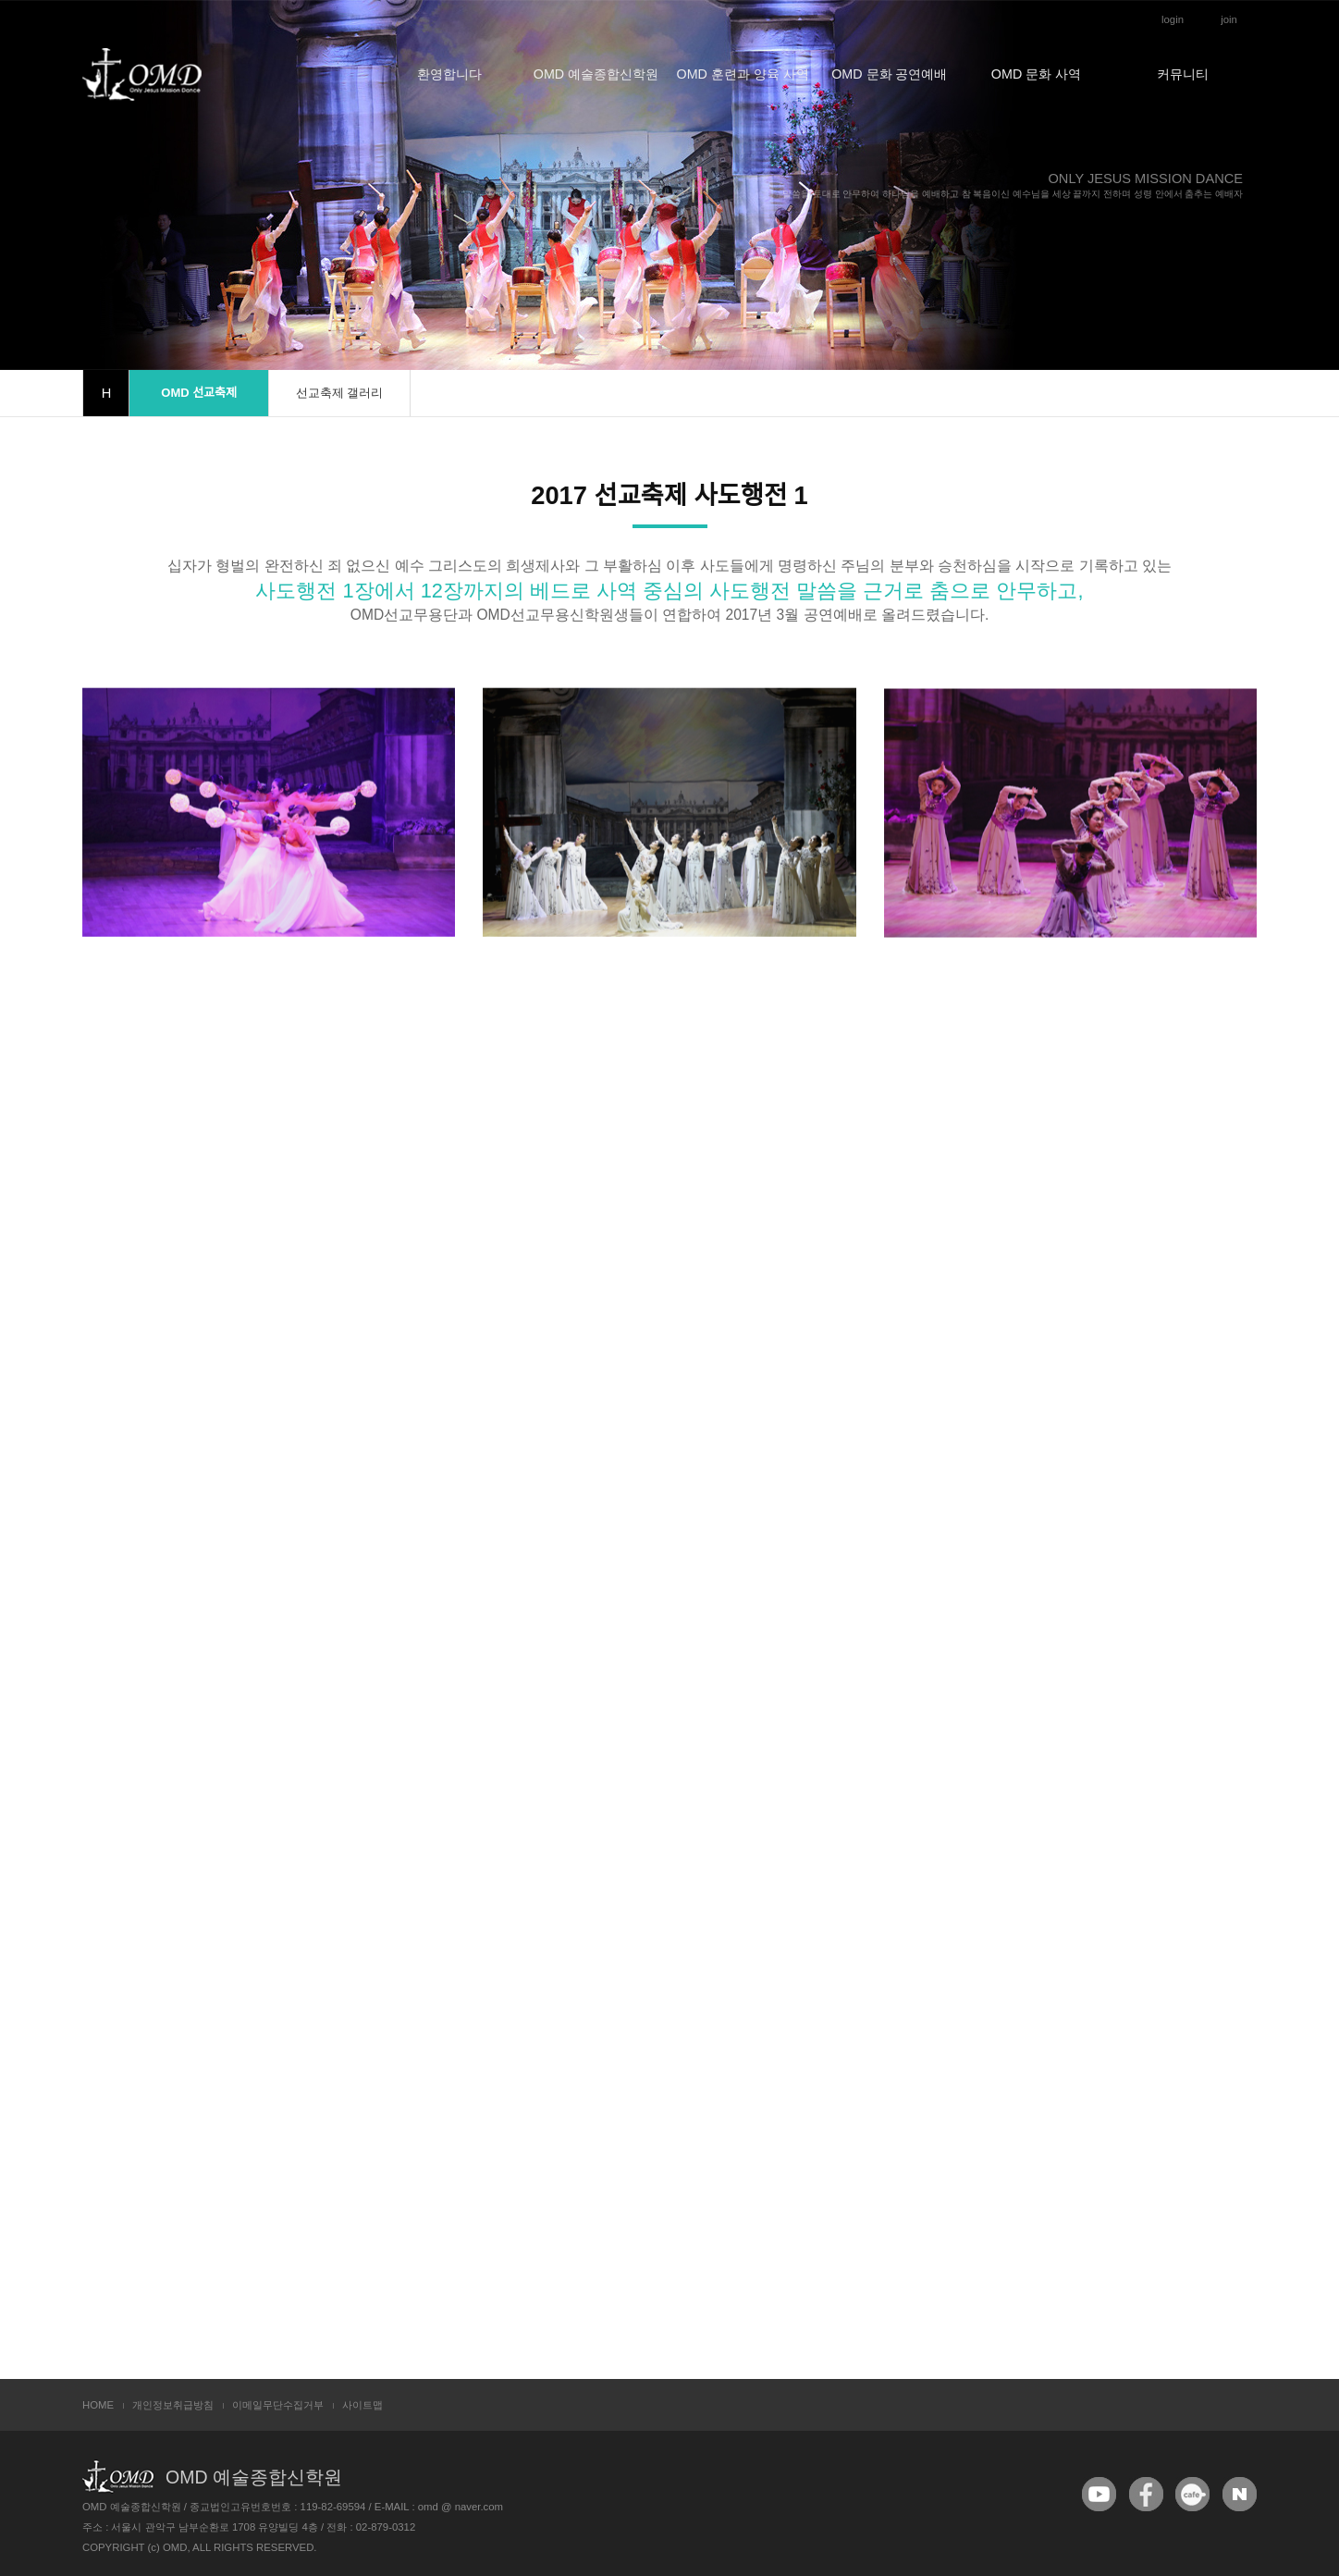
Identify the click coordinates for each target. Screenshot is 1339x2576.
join (1229, 19)
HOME (98, 2404)
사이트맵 (362, 2404)
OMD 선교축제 (199, 393)
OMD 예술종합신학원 (596, 74)
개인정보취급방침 (173, 2404)
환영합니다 (449, 74)
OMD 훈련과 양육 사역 (743, 74)
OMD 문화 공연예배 (889, 74)
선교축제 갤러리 (340, 393)
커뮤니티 (1183, 74)
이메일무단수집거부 (278, 2404)
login (1172, 19)
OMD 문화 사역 (1036, 74)
